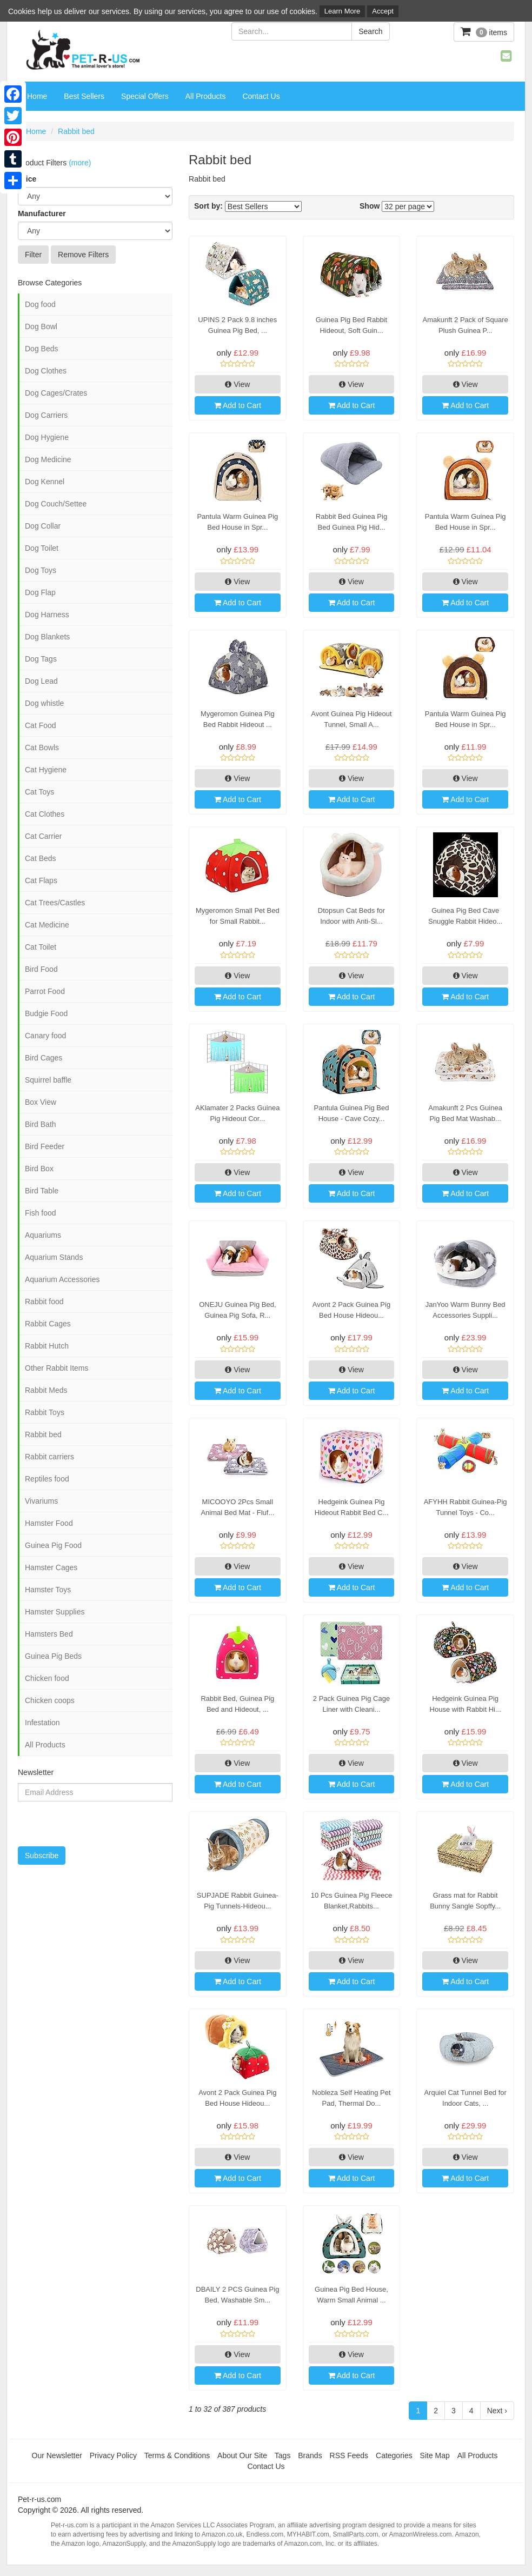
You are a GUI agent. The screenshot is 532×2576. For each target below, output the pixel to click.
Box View (40, 1102)
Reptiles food (47, 1478)
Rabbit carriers (49, 1456)
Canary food (45, 1035)
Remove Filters (83, 254)
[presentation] (74, 1818)
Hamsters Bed (49, 1634)
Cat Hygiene (45, 769)
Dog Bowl (41, 326)
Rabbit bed (76, 131)
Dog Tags (41, 659)
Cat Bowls (42, 747)
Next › (497, 2410)
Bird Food (41, 969)
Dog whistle (44, 703)
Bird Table (41, 1190)
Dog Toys (40, 570)
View (237, 384)
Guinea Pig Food (53, 1545)
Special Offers (145, 96)
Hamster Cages (51, 1567)
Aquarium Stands (54, 1257)
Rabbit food (44, 1301)
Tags (283, 2455)
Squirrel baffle (48, 1080)
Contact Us (261, 96)
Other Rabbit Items (57, 1368)
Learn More (342, 11)
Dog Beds (41, 348)
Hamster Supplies (55, 1611)
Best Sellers (84, 96)
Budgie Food (46, 1013)
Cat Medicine (47, 924)
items (484, 31)
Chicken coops (50, 1700)
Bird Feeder (44, 1146)
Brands (310, 2455)
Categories (394, 2455)
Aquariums (43, 1235)
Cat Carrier (43, 836)
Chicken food (47, 1678)
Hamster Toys (48, 1589)
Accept (383, 11)
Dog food (40, 304)
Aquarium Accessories (62, 1279)
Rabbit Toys (44, 1412)
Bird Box (39, 1168)
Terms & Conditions (177, 2455)
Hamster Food (49, 1523)
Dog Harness (47, 614)
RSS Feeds (349, 2455)
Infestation (42, 1722)
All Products (205, 96)
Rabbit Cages (48, 1323)
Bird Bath (40, 1124)
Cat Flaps (41, 880)
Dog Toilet (41, 548)
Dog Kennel (44, 481)
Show (370, 206)
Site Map (435, 2455)
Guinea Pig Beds (53, 1656)
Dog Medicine (48, 459)
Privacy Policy (113, 2455)
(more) (80, 162)
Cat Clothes (44, 814)
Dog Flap (40, 592)
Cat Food (40, 725)
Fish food (40, 1213)
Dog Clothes (45, 370)
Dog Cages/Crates (56, 393)
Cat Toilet (40, 947)
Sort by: (208, 206)
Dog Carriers (46, 415)
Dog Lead (41, 681)
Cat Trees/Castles (55, 902)
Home (37, 96)
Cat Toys (39, 792)
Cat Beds (40, 858)
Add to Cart (237, 405)
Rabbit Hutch (47, 1346)
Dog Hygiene (47, 437)
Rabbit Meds (46, 1390)
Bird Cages (43, 1057)
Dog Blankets (47, 636)
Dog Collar (43, 526)
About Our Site (242, 2455)
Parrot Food (45, 991)
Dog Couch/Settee (56, 503)
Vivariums (41, 1501)
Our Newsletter (57, 2455)
